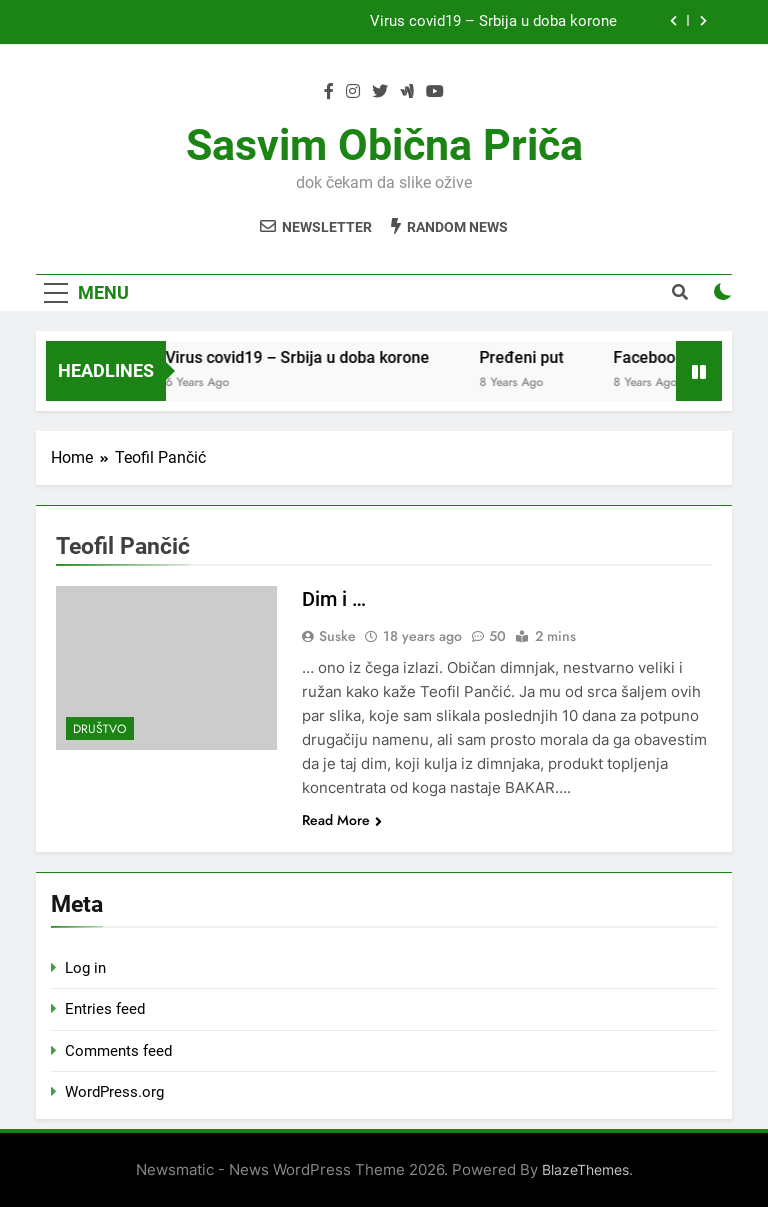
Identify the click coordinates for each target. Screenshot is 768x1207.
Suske (337, 636)
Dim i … (334, 599)
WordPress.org (114, 1092)
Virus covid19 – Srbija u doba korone (493, 22)
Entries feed (105, 1009)
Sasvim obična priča (384, 145)
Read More (342, 820)
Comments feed (118, 1051)
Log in (85, 968)
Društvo (100, 729)
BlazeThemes (585, 1169)
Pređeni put (539, 357)
